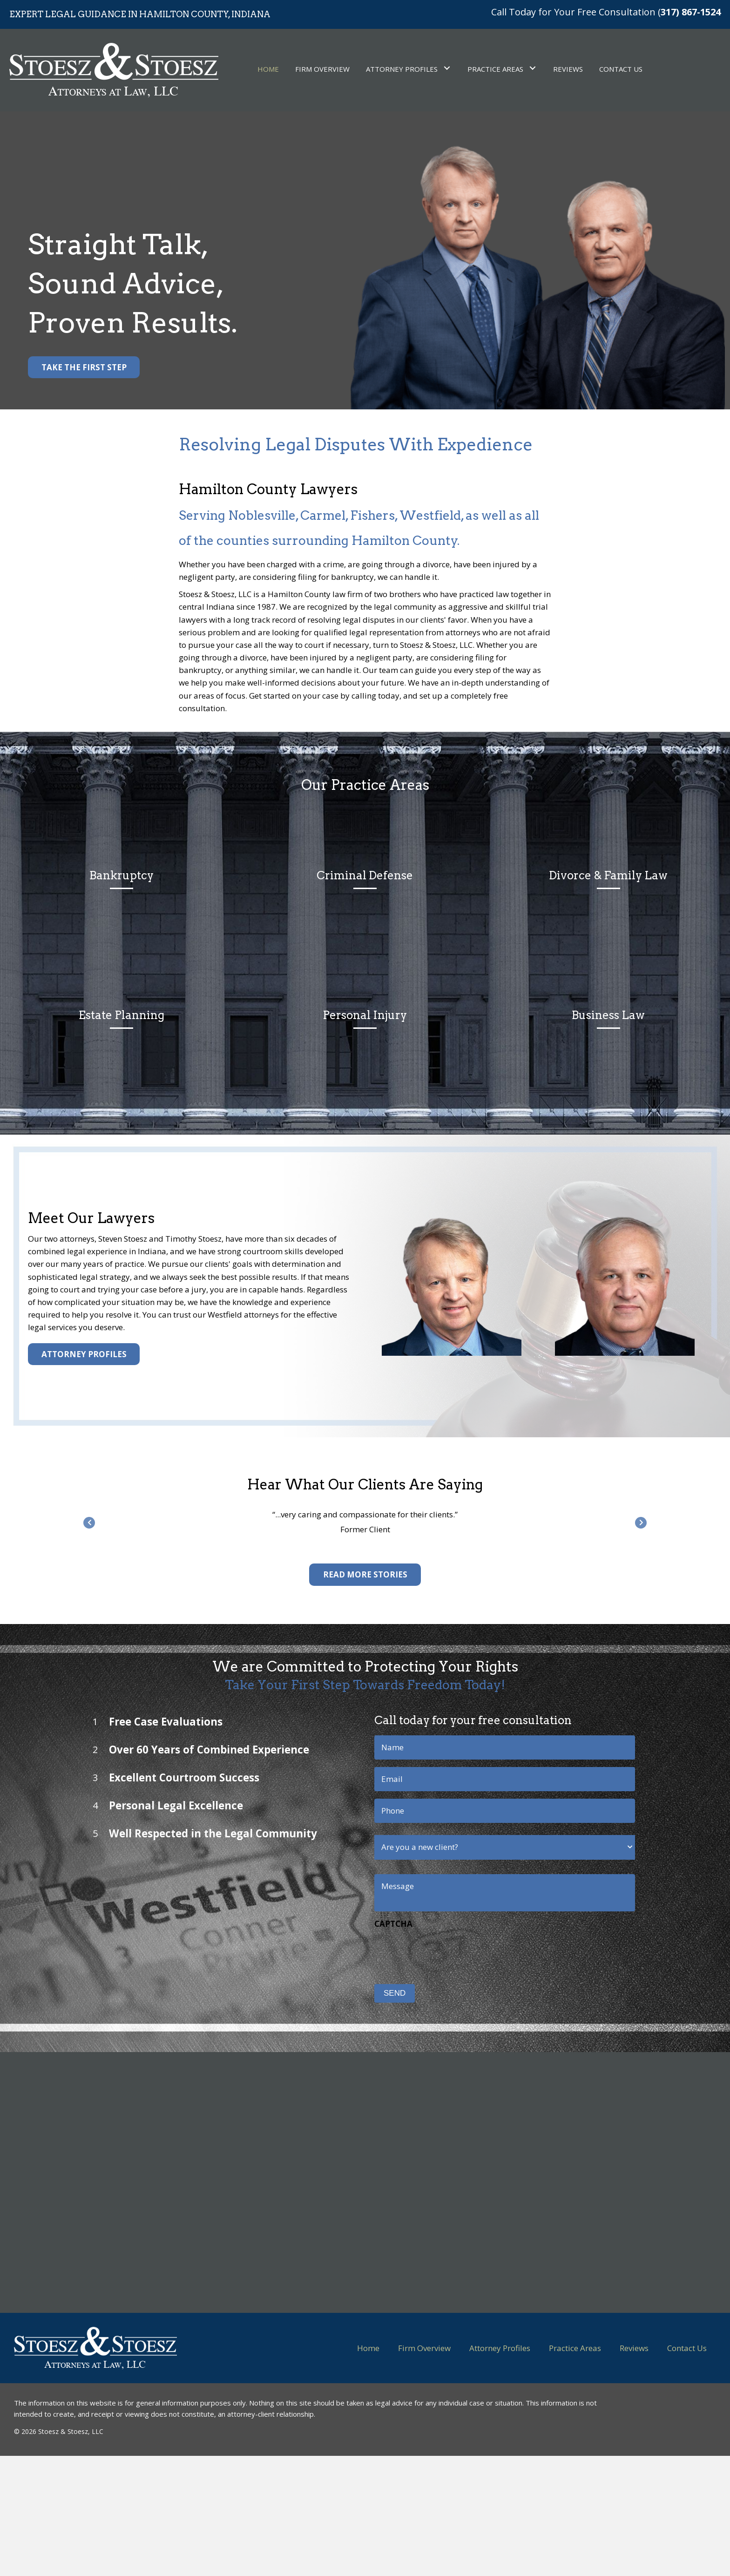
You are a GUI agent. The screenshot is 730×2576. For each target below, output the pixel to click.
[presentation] (417, 1951)
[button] (84, 367)
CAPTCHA (366, 1924)
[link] (268, 67)
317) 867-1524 (691, 12)
